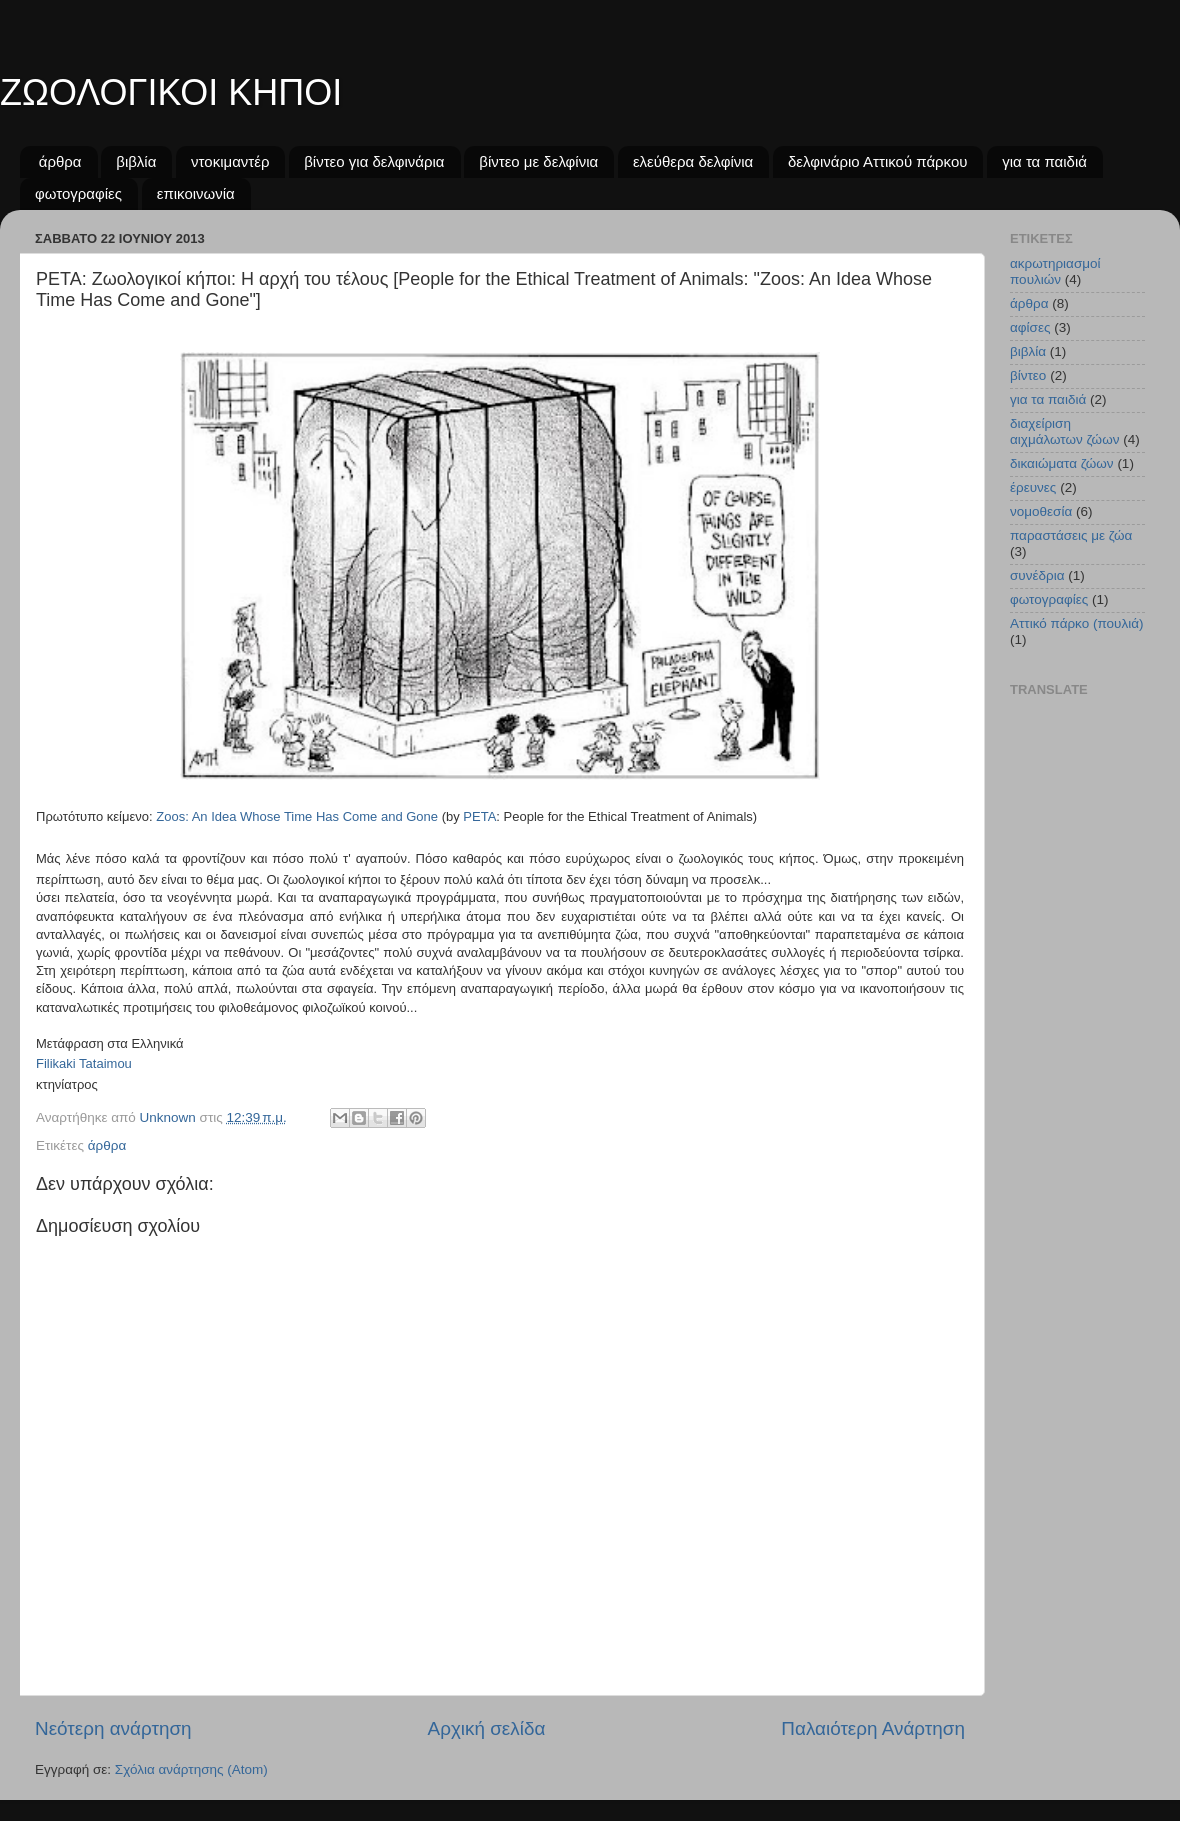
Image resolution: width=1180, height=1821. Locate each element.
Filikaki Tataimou (84, 1063)
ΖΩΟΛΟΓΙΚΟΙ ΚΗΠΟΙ (171, 92)
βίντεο (1028, 375)
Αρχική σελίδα (487, 1728)
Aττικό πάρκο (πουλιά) (1077, 623)
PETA (479, 816)
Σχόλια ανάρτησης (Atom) (191, 1769)
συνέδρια (1037, 575)
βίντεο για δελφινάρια (374, 161)
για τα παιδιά (1044, 161)
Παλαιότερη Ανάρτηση (873, 1728)
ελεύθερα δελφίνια (693, 161)
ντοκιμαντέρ (230, 161)
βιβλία (136, 161)
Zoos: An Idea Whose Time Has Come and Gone (297, 816)
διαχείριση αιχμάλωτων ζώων (1064, 431)
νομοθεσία (1041, 511)
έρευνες (1033, 487)
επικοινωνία (196, 193)
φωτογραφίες (78, 193)
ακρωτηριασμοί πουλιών (1055, 271)
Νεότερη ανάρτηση (113, 1728)
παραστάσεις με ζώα (1071, 535)
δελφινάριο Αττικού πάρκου (877, 161)
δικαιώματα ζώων (1062, 463)
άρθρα (60, 161)
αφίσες (1030, 327)
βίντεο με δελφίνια (538, 161)
